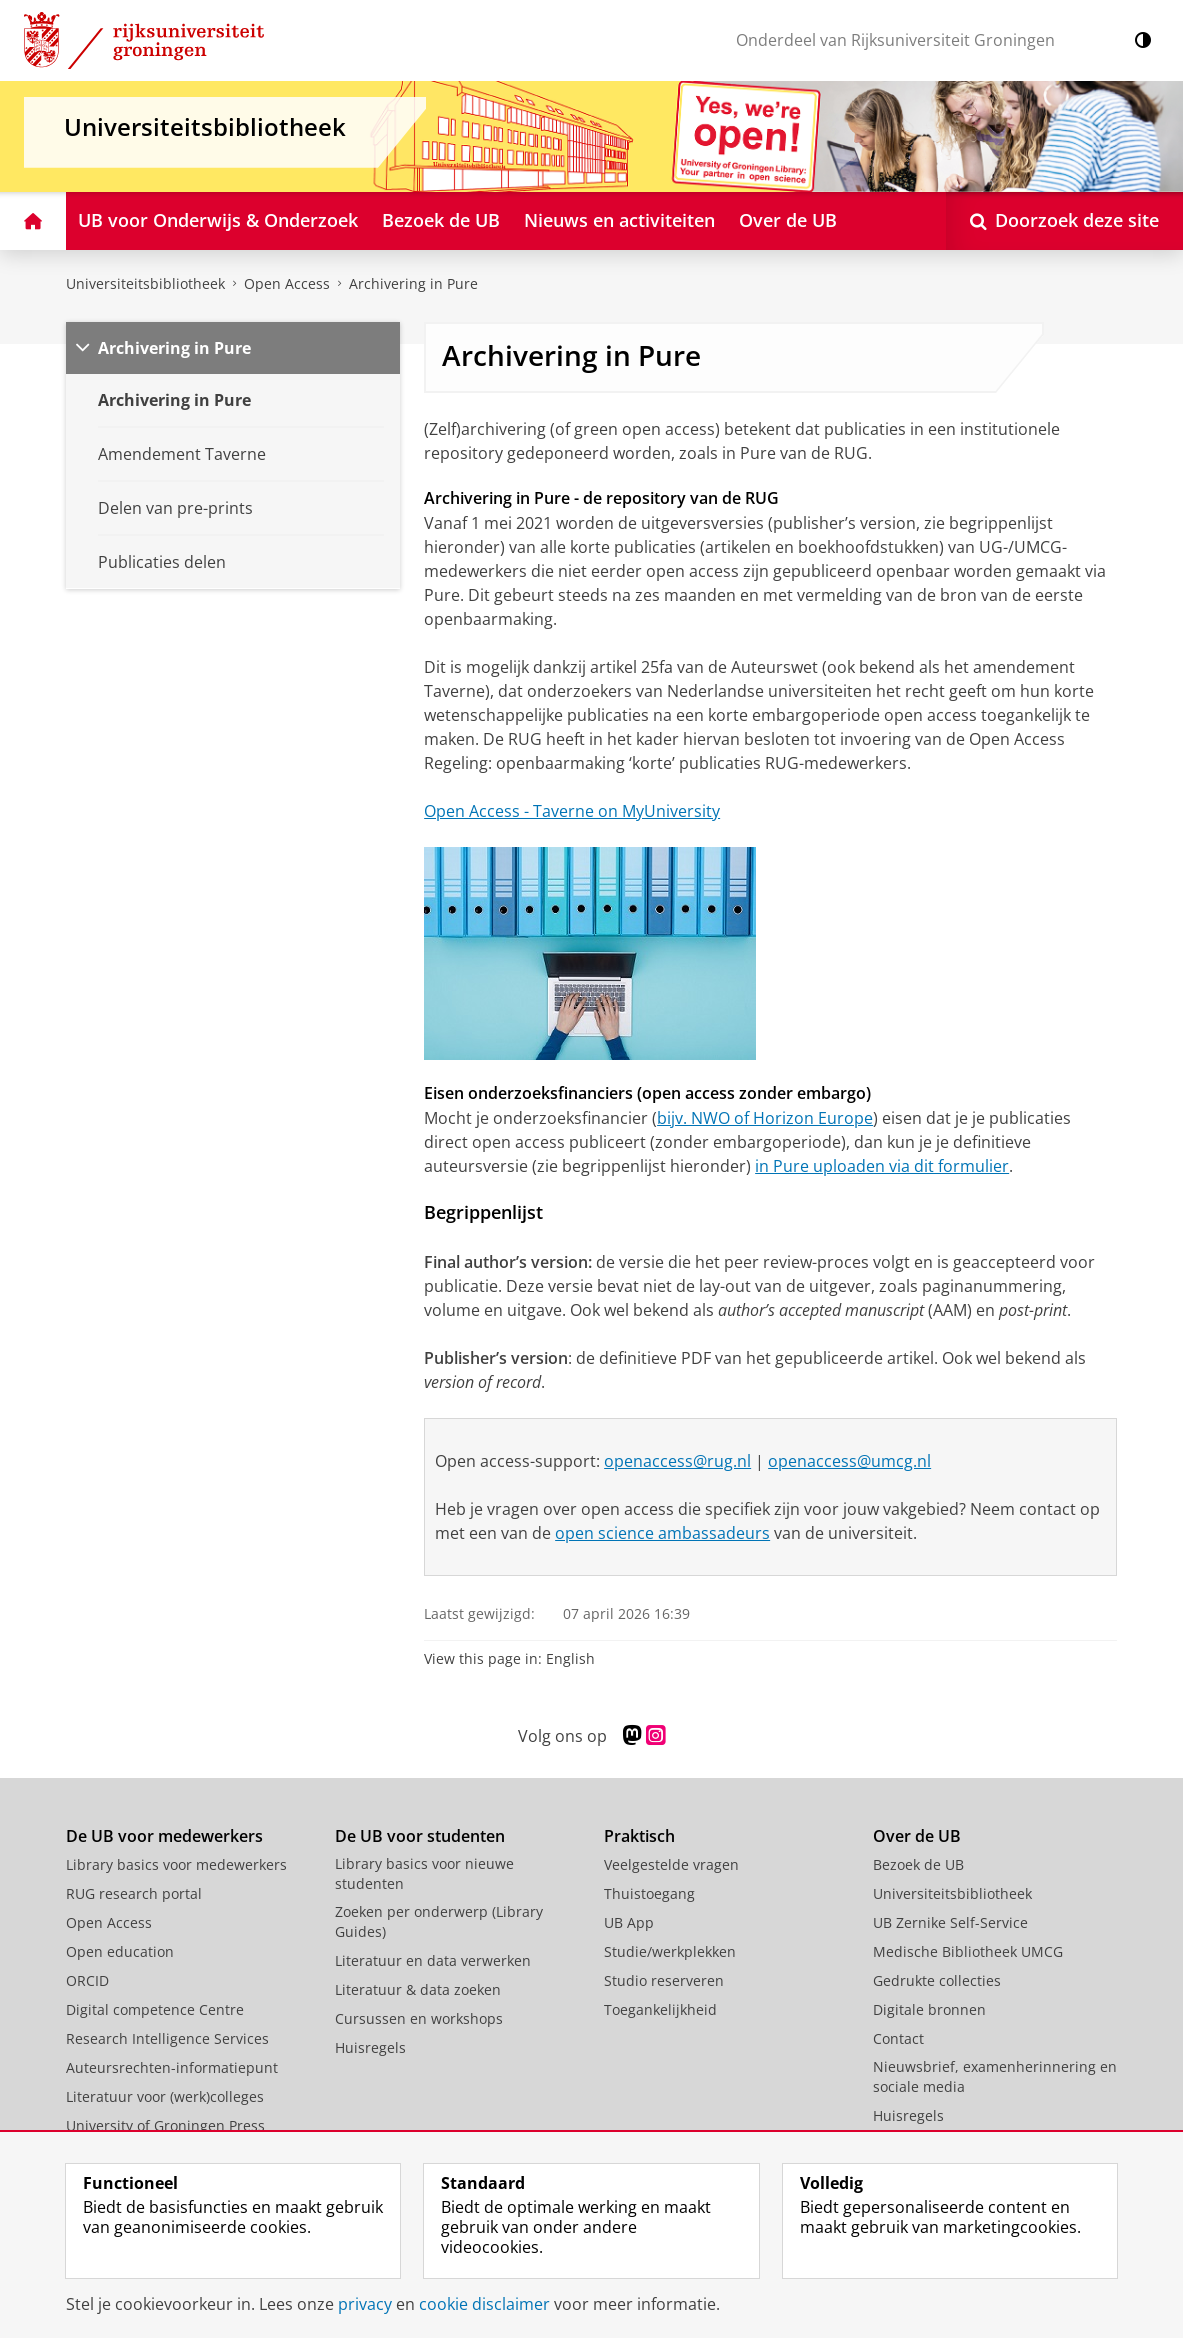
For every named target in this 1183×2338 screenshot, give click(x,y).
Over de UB (917, 1836)
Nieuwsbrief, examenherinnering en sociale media (995, 2076)
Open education (120, 1951)
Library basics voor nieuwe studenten (424, 1873)
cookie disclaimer (484, 2304)
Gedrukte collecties (937, 1980)
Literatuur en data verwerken (433, 1960)
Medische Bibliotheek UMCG (968, 1951)
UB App (629, 1922)
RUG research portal (134, 1893)
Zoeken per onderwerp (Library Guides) (439, 1921)
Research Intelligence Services (167, 2038)
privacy (365, 2304)
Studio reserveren (664, 1980)
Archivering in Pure (413, 283)
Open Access (287, 283)
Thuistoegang (649, 1893)
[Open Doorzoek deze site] (1064, 221)
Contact (898, 2038)
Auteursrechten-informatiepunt (172, 2067)
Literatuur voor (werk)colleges (165, 2096)
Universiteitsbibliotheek (145, 283)
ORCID (87, 1980)
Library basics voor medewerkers (176, 1864)
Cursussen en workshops (419, 2018)
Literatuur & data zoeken (418, 1989)
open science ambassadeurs (662, 1533)
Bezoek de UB (918, 1864)
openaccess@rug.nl (677, 1461)
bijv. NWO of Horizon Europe (765, 1118)
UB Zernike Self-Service (950, 1922)
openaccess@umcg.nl (849, 1461)
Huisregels (370, 2047)
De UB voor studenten (420, 1836)
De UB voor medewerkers (164, 1836)
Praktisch (639, 1836)
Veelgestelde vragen (671, 1864)
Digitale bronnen (929, 2009)
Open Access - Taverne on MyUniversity (572, 811)
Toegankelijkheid (660, 2009)
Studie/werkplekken (670, 1951)
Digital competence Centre (155, 2009)
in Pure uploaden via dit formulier (882, 1166)
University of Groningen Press (165, 2125)
